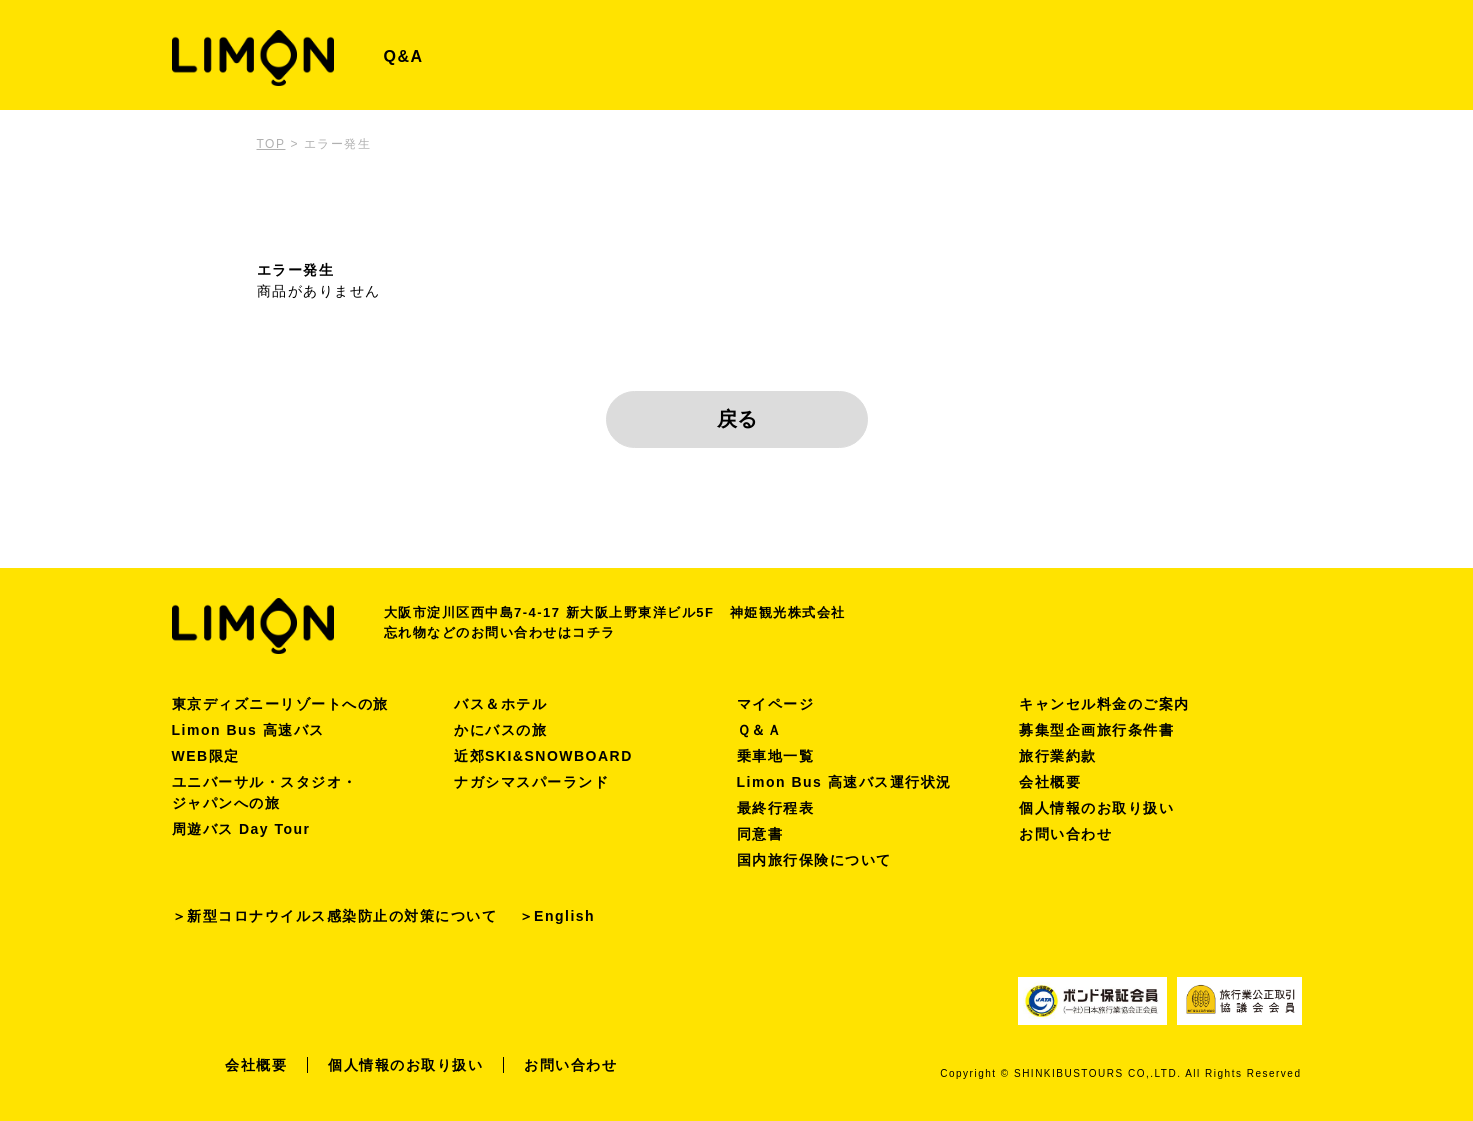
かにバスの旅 (500, 730)
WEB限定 (206, 756)
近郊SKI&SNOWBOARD (543, 756)
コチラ (594, 632)
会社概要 (1050, 782)
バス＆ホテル (500, 704)
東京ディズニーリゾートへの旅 (280, 704)
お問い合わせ (1065, 834)
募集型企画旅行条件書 (1096, 730)
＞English (557, 916)
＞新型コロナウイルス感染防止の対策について (335, 916)
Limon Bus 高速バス (248, 730)
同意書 (760, 834)
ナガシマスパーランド (531, 782)
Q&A (404, 56)
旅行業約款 (1058, 756)
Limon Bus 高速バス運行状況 (844, 782)
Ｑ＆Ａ (760, 730)
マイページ (776, 704)
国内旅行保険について (814, 860)
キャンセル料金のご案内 (1104, 704)
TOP (271, 144)
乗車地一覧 (776, 756)
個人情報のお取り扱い (1096, 808)
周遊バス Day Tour (241, 829)
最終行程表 (776, 808)
